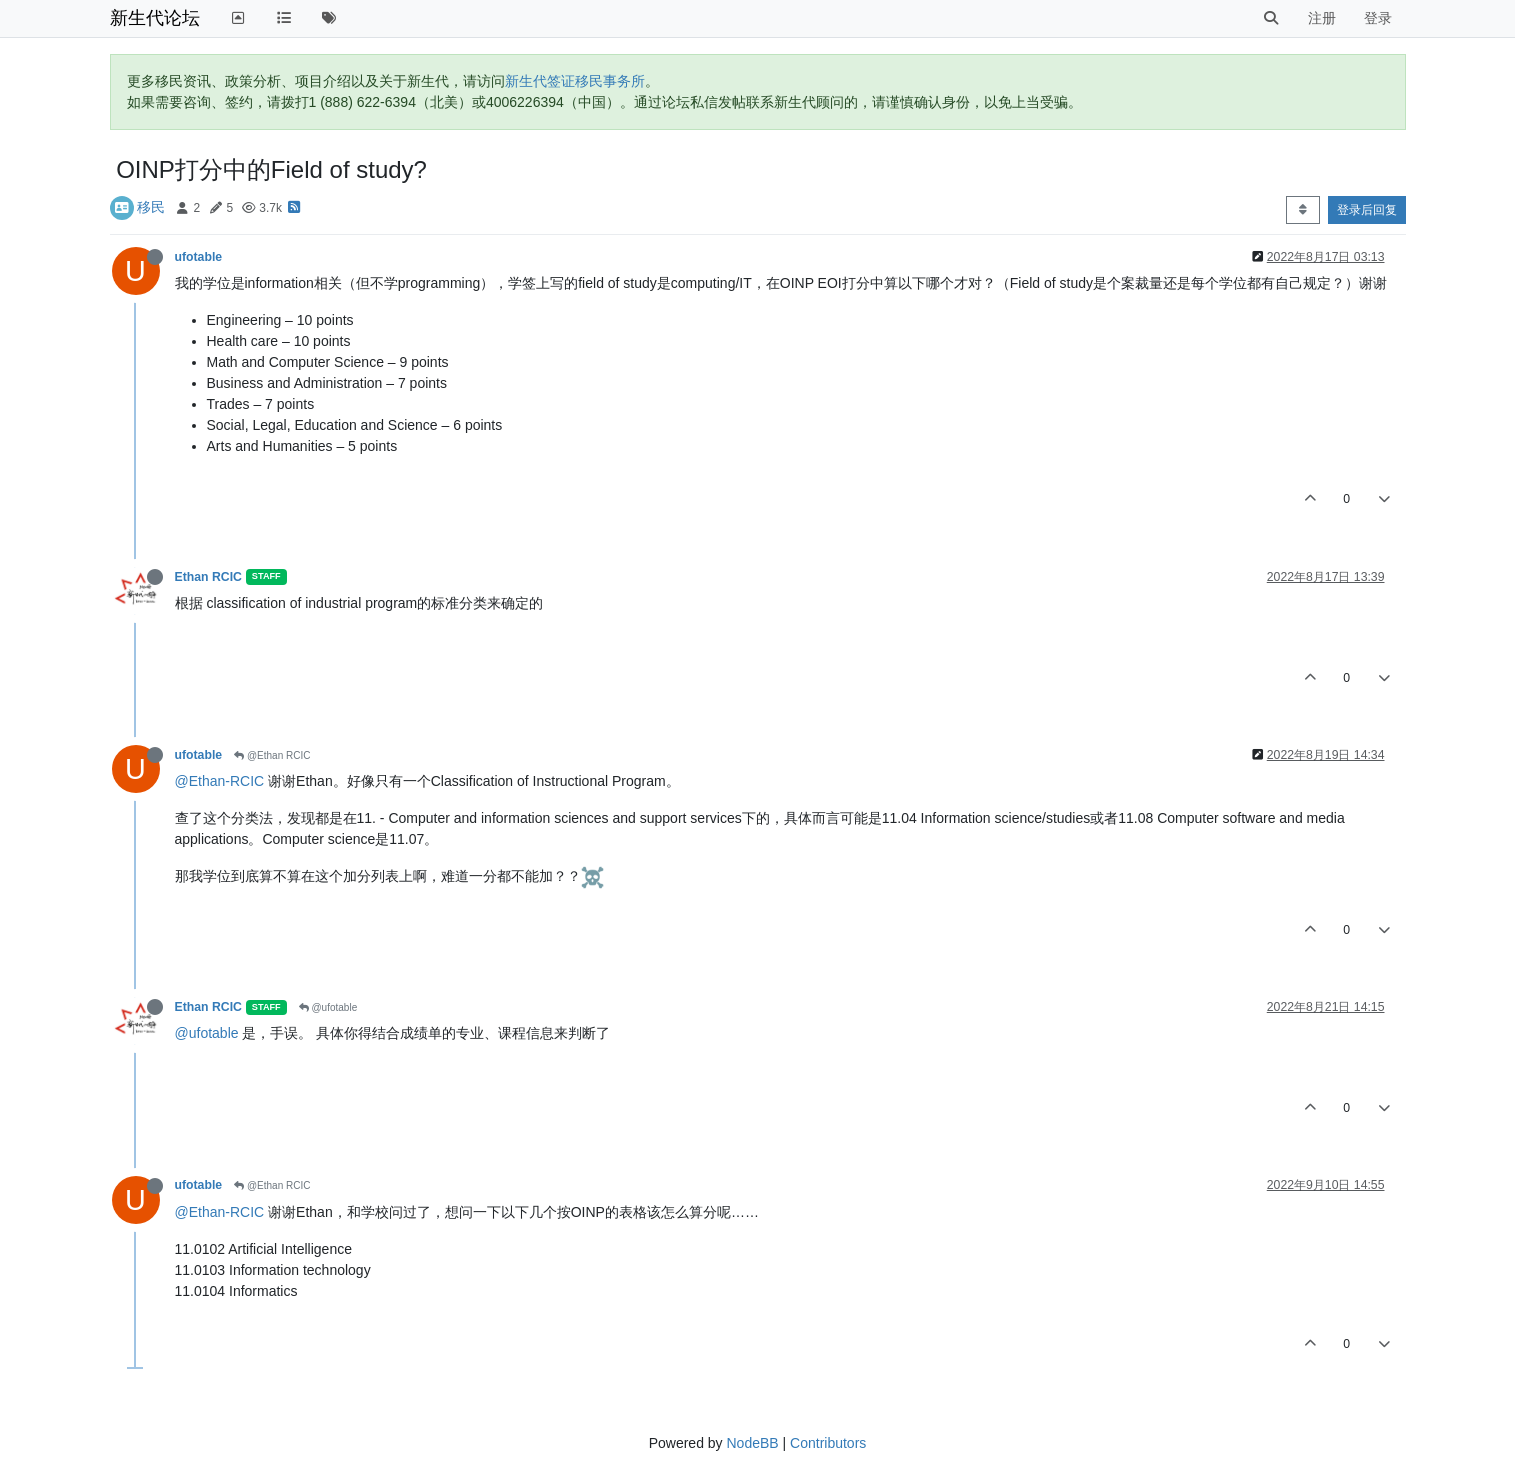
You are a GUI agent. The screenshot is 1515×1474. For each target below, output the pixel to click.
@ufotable (328, 1007)
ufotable (199, 257)
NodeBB (752, 1443)
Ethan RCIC (208, 577)
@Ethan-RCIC (220, 781)
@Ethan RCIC (272, 755)
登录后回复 (1367, 210)
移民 (151, 207)
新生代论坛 (155, 18)
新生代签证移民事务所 (575, 81)
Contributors (828, 1443)
